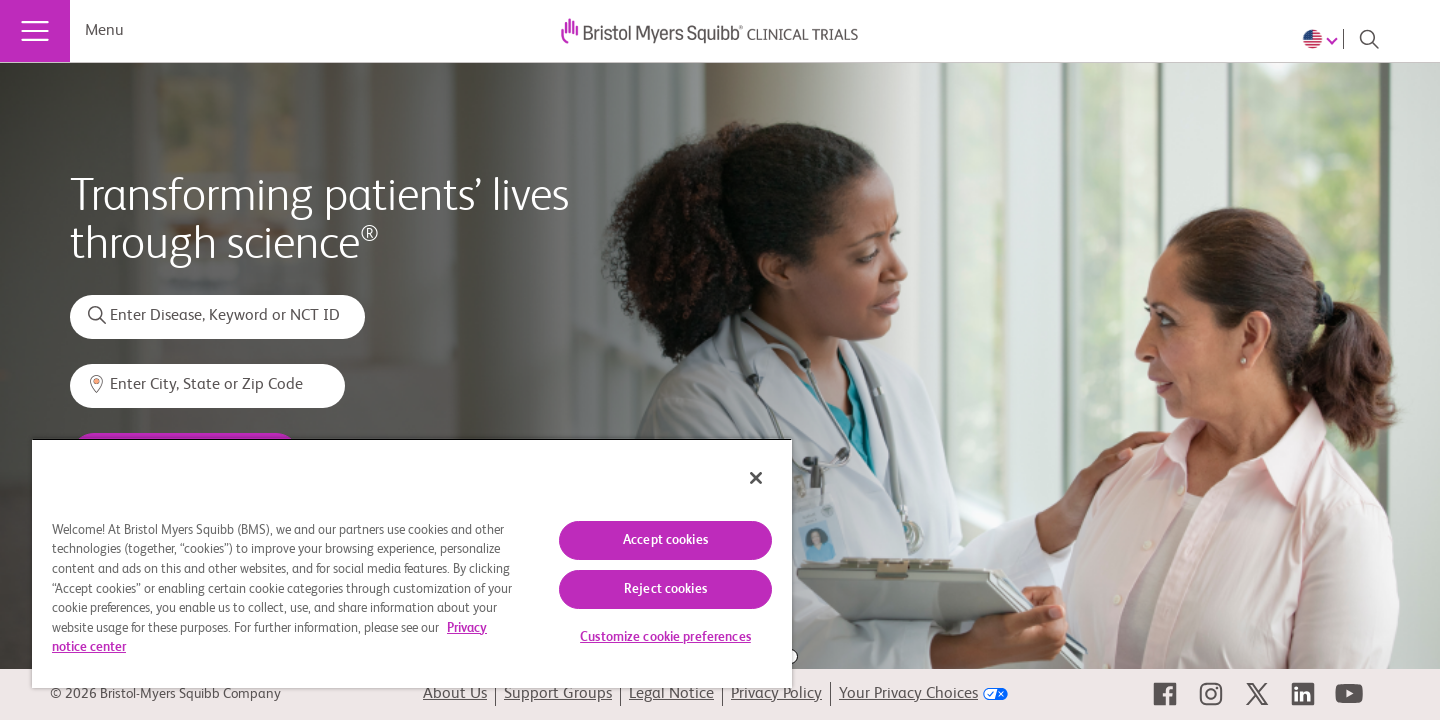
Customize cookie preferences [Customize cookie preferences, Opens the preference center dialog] (665, 637)
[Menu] (35, 31)
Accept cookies (665, 540)
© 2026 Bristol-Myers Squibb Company (165, 694)
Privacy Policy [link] (776, 694)
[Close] (756, 478)
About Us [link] (455, 694)
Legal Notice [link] (671, 694)
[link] (1165, 694)
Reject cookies (665, 589)
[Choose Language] (1323, 39)
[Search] (1369, 39)
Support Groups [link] (558, 694)
